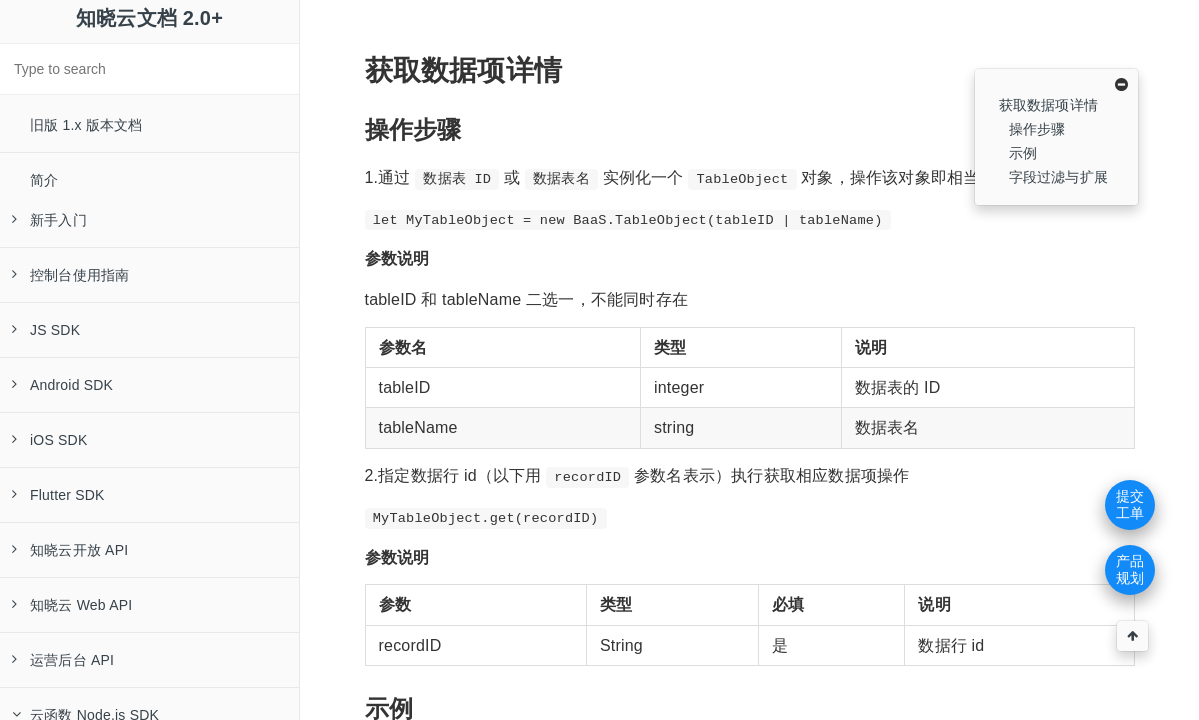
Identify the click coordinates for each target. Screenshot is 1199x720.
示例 (1023, 153)
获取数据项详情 (1048, 105)
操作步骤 (1037, 129)
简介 (44, 180)
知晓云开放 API (70, 550)
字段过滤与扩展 (1058, 177)
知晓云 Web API (72, 605)
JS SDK (46, 330)
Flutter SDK (58, 495)
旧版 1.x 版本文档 (86, 125)
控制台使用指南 (70, 275)
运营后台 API (63, 660)
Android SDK (62, 385)
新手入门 (49, 220)
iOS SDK (49, 440)
